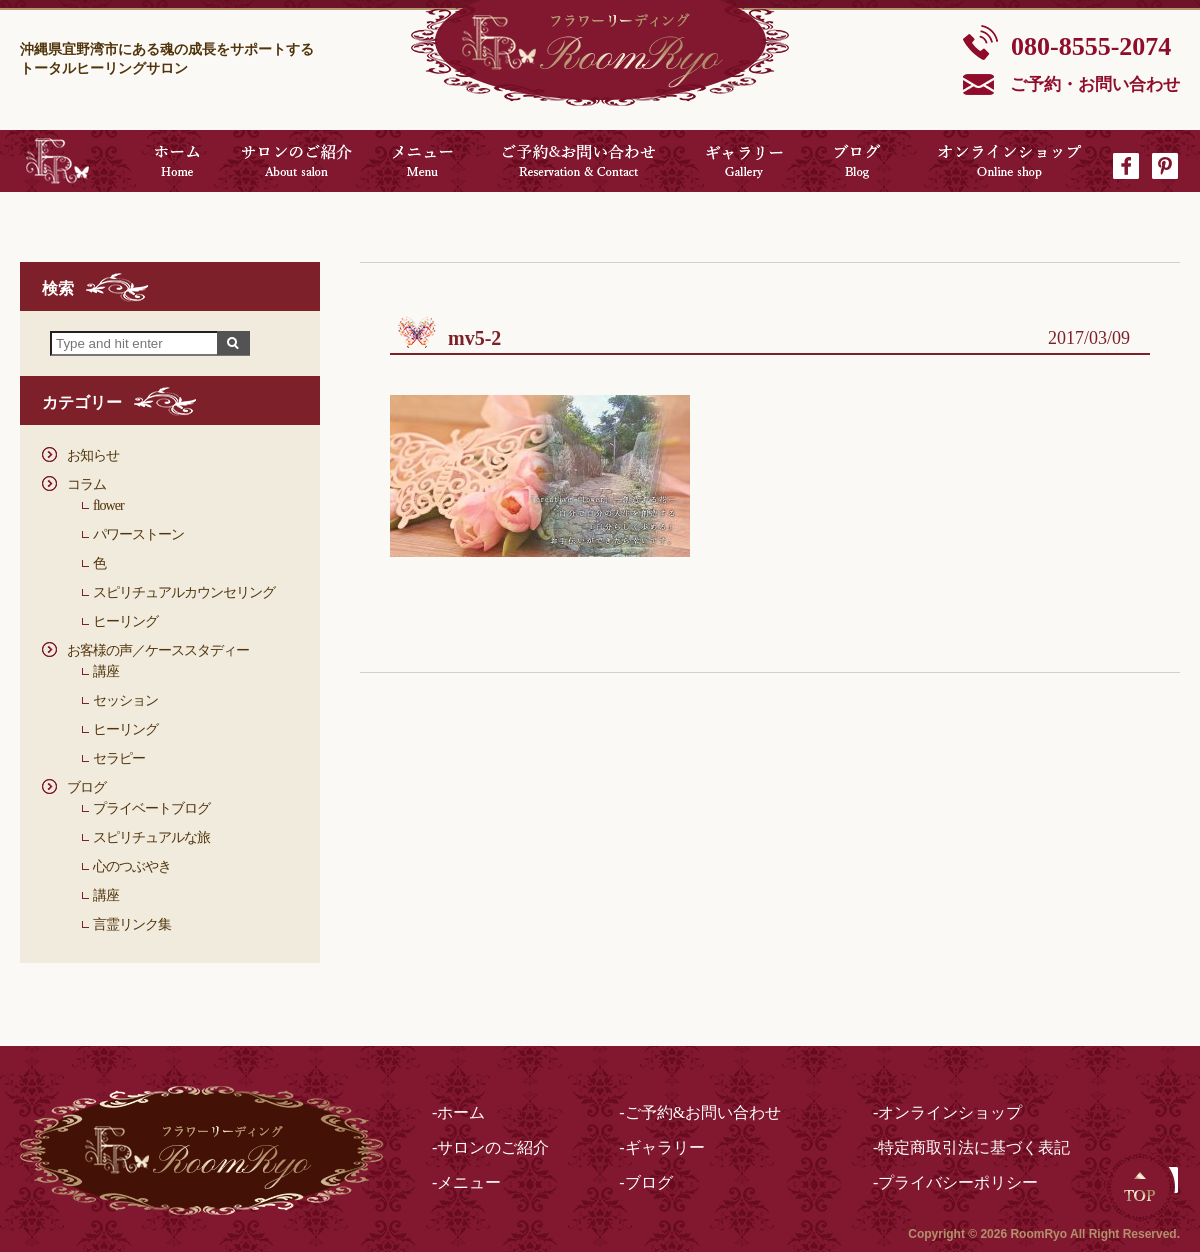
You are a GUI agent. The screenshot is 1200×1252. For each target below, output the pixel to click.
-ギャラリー (661, 1147)
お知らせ (93, 455)
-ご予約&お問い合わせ (700, 1112)
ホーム (177, 161)
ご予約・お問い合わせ (1095, 84)
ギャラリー (744, 161)
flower (108, 505)
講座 (106, 671)
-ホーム (458, 1112)
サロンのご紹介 (297, 161)
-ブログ (645, 1182)
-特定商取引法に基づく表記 (971, 1147)
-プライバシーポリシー (955, 1182)
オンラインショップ (1010, 161)
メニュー (422, 161)
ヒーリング (125, 621)
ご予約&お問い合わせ (578, 161)
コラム (86, 484)
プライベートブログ (151, 808)
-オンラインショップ (947, 1112)
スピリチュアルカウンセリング (184, 592)
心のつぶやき (132, 866)
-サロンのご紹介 (490, 1147)
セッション (125, 700)
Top (1140, 1187)
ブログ (857, 161)
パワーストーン (138, 534)
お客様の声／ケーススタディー (158, 650)
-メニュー (466, 1182)
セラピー (119, 758)
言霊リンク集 (132, 924)
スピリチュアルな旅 (151, 837)
